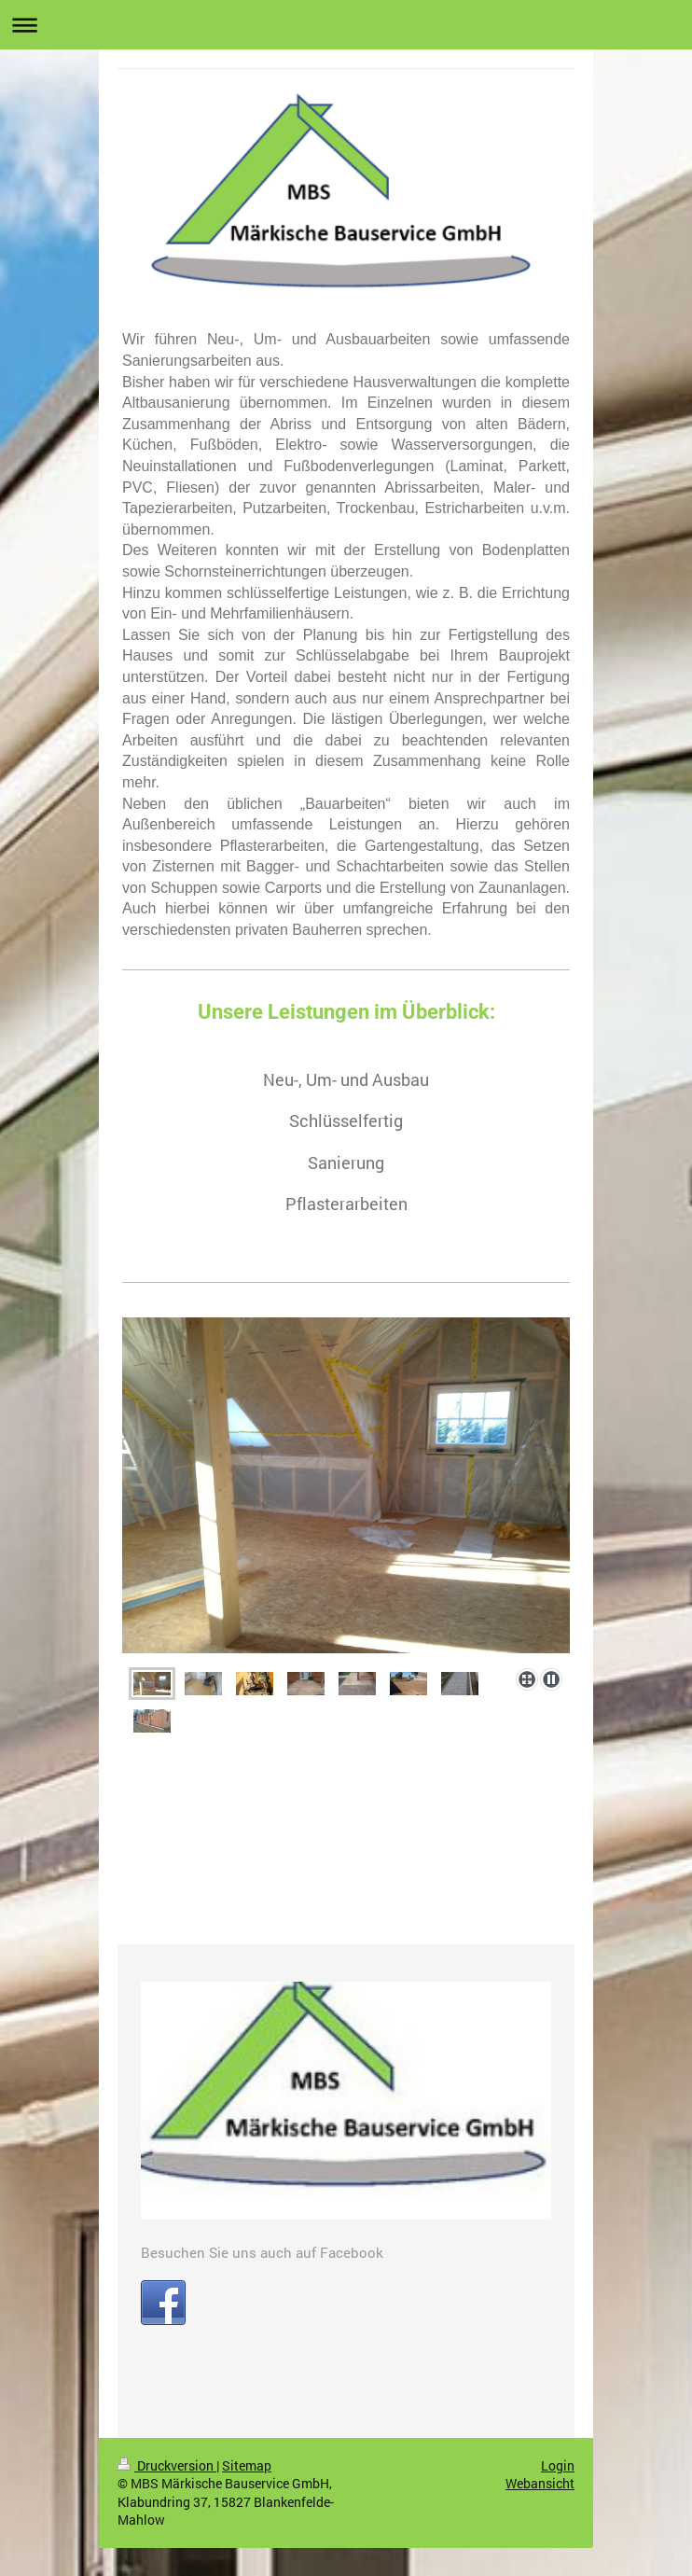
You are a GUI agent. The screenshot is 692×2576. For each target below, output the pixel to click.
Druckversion (167, 2465)
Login (557, 2465)
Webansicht (539, 2483)
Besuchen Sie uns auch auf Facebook (262, 2252)
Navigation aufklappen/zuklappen (346, 25)
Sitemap (246, 2465)
